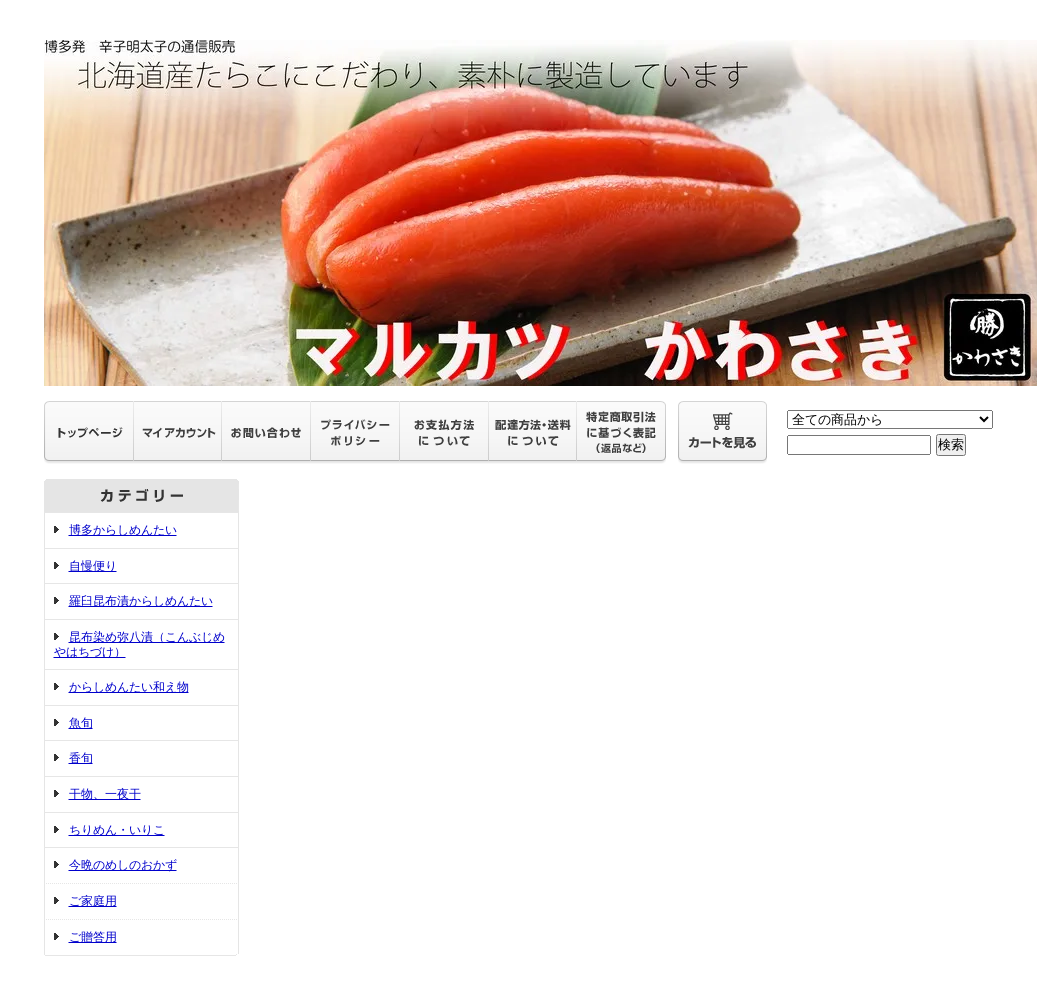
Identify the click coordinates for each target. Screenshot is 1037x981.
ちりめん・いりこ (117, 830)
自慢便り (93, 566)
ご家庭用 (93, 901)
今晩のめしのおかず (123, 865)
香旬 (81, 758)
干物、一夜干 (105, 794)
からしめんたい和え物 (129, 687)
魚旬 (81, 723)
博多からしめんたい (123, 530)
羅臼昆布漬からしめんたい (141, 601)
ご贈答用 (93, 937)
